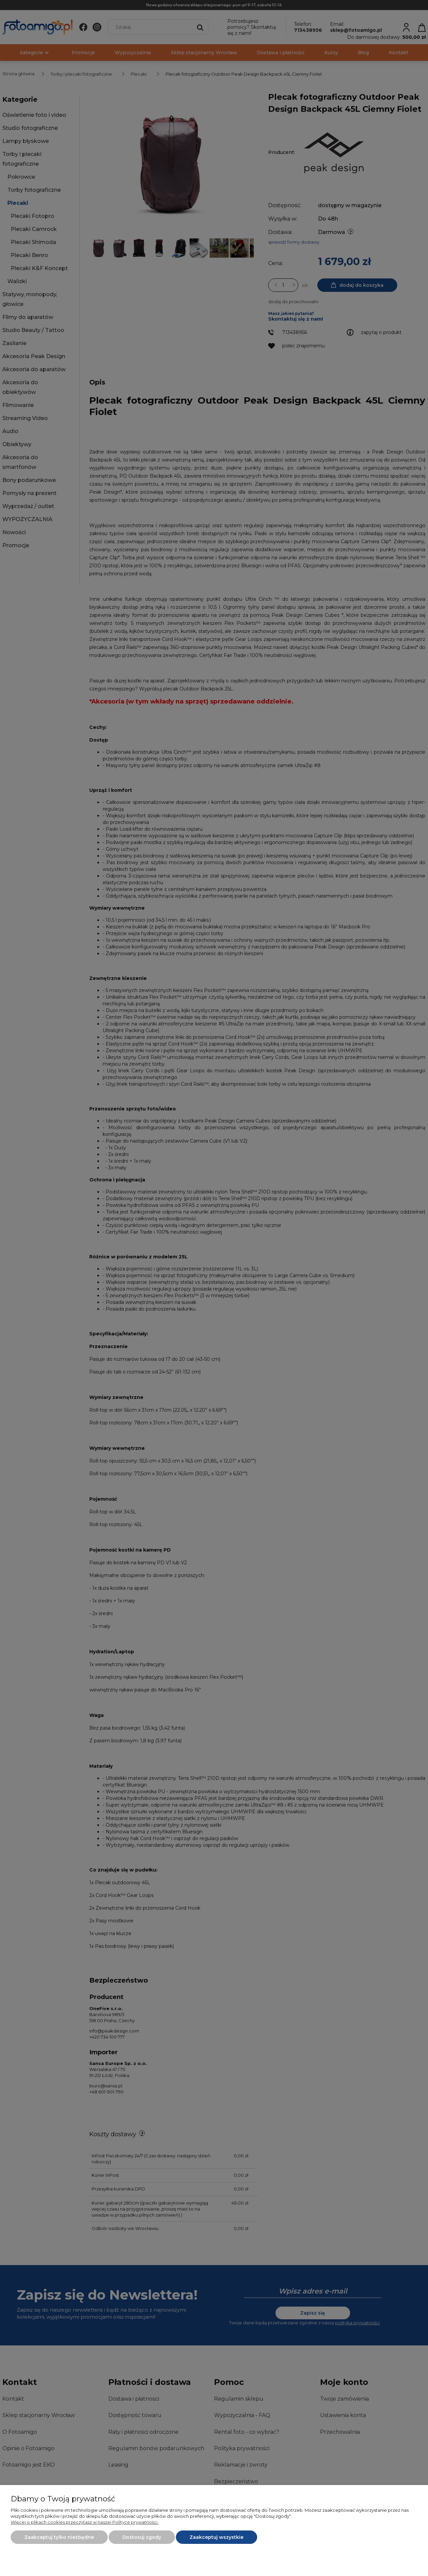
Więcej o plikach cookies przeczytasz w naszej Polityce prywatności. (84, 2522)
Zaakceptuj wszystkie (216, 2537)
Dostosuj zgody (141, 2537)
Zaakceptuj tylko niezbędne (59, 2537)
